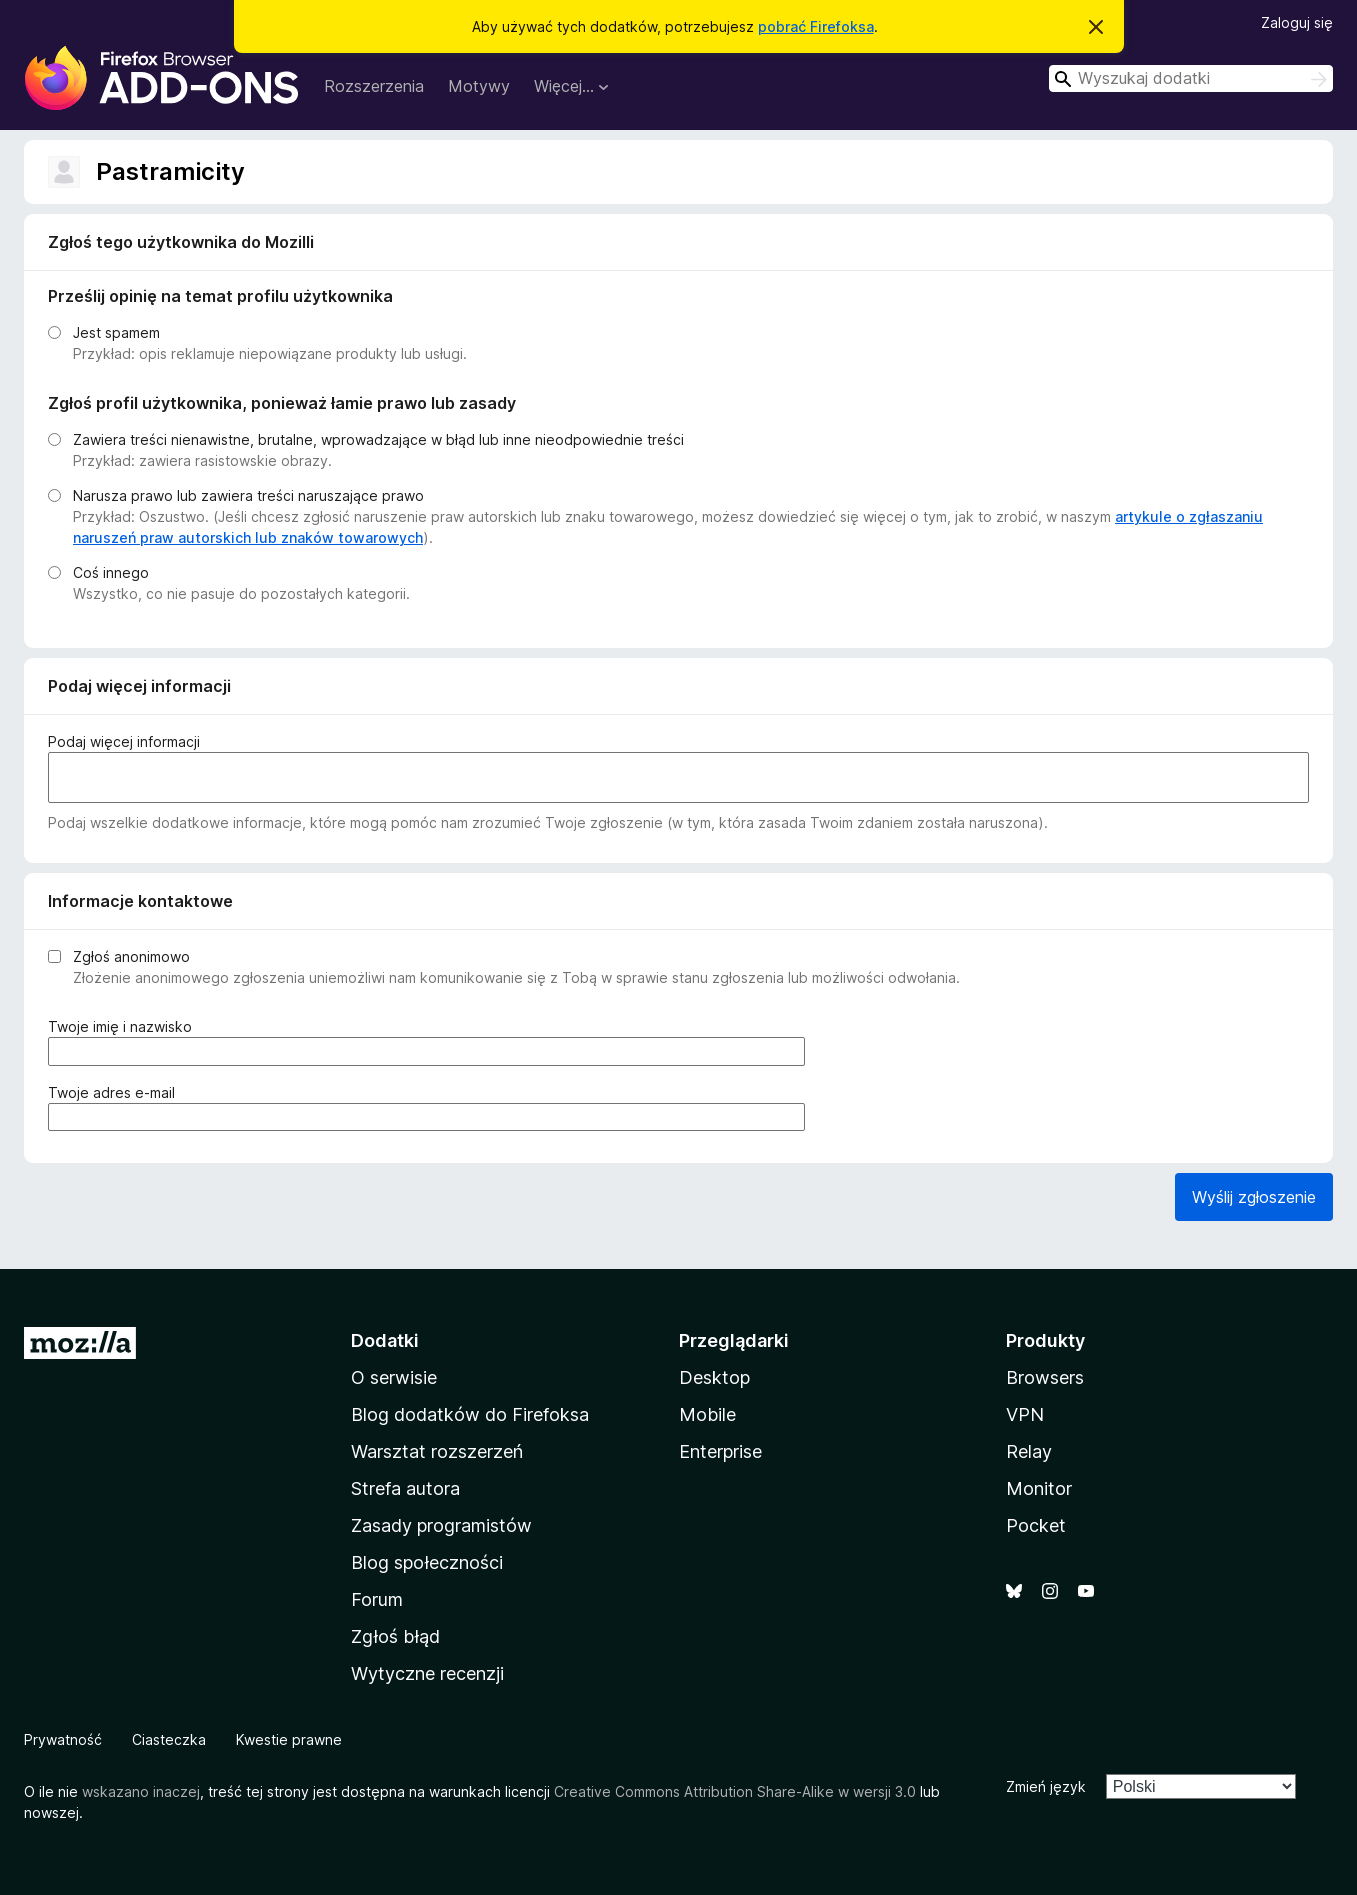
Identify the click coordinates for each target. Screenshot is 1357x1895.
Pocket (1036, 1525)
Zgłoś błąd (395, 1636)
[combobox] (1191, 78)
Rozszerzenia (374, 86)
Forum (377, 1599)
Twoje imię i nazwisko (125, 1026)
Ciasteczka (169, 1739)
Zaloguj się (1297, 22)
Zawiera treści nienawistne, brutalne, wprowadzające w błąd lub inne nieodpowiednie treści (378, 439)
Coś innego (111, 572)
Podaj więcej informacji (124, 741)
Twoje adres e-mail (116, 1092)
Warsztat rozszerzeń (437, 1451)
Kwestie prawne (289, 1739)
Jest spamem (116, 332)
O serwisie (394, 1377)
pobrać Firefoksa (816, 26)
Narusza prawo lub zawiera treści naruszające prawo (248, 495)
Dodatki (385, 1340)
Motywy (479, 86)
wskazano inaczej (141, 1791)
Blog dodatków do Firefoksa (470, 1414)
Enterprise (720, 1451)
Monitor (1039, 1488)
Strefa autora (405, 1488)
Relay (1029, 1451)
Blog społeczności (427, 1562)
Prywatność (63, 1739)
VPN (1025, 1414)
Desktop (714, 1377)
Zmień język (1046, 1786)
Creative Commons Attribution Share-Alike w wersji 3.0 (735, 1791)
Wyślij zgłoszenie (1254, 1197)
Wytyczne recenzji (427, 1673)
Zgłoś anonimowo (131, 956)
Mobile (707, 1414)
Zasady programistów (441, 1525)
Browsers (1045, 1377)
